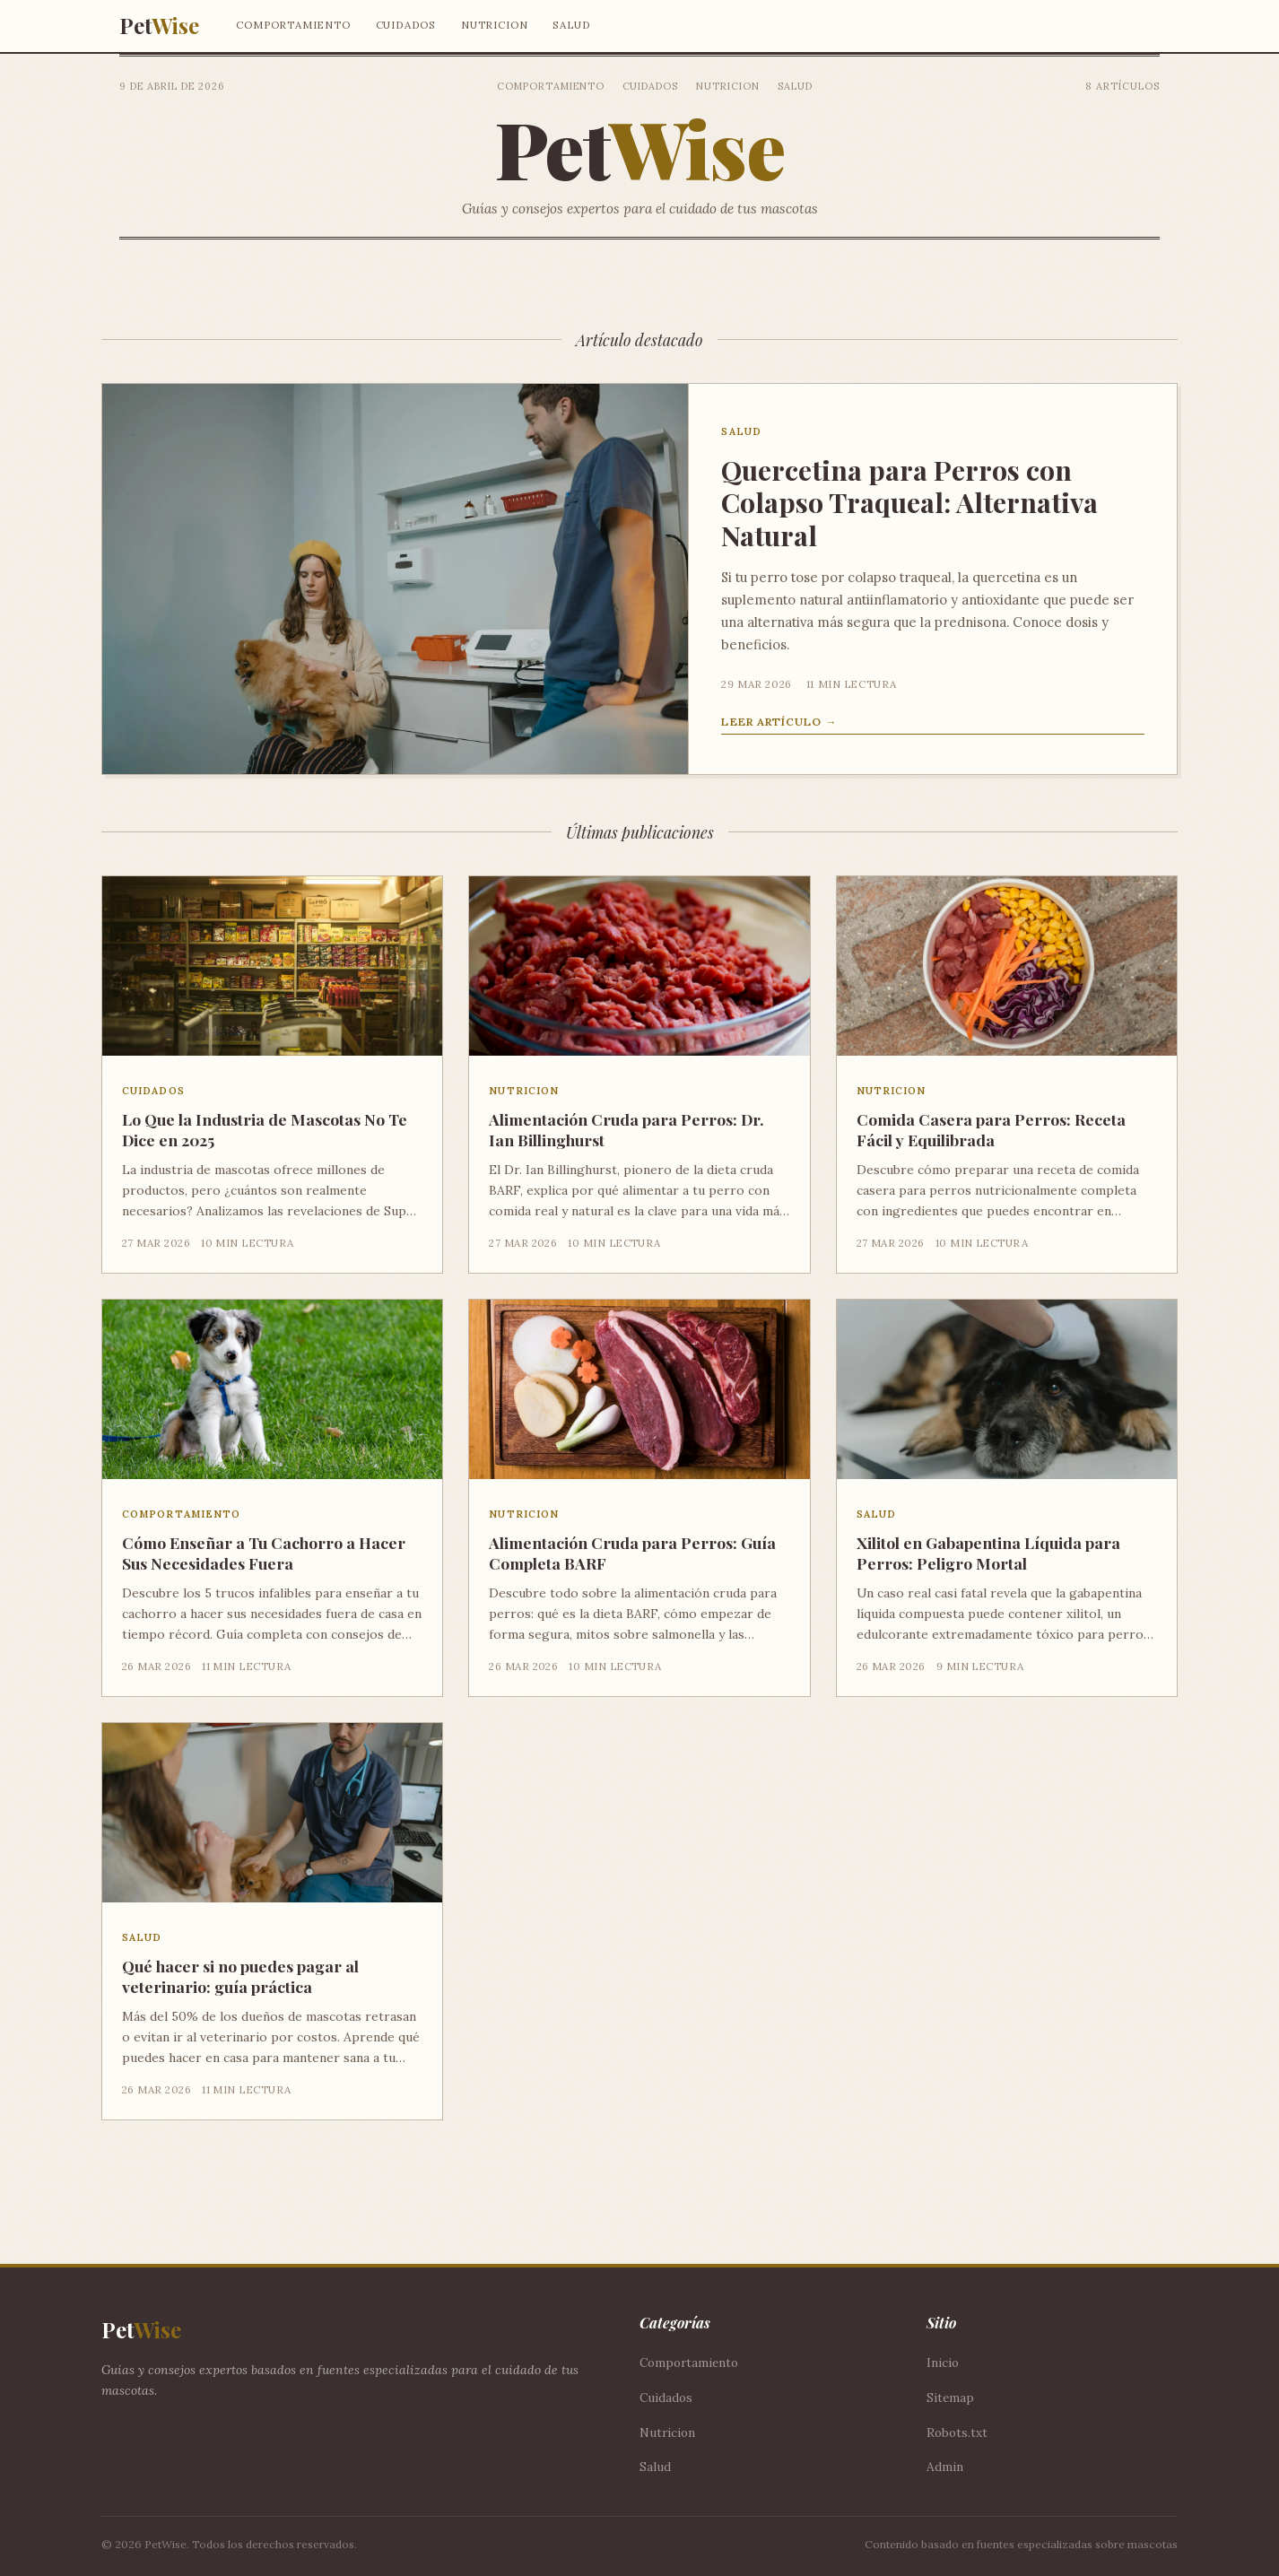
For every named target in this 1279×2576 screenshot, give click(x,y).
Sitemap (950, 2397)
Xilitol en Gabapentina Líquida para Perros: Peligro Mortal (988, 1552)
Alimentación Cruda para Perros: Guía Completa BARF (632, 1552)
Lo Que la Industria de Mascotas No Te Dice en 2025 (264, 1129)
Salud (571, 24)
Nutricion (494, 24)
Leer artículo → (779, 721)
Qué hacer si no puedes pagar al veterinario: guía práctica (240, 1976)
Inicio (943, 2362)
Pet (158, 25)
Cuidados (406, 24)
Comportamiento (293, 24)
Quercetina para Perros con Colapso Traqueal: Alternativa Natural (909, 502)
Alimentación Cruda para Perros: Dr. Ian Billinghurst (626, 1129)
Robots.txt (957, 2432)
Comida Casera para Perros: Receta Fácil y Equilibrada (991, 1129)
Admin (945, 2467)
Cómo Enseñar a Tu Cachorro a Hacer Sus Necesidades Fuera (263, 1552)
